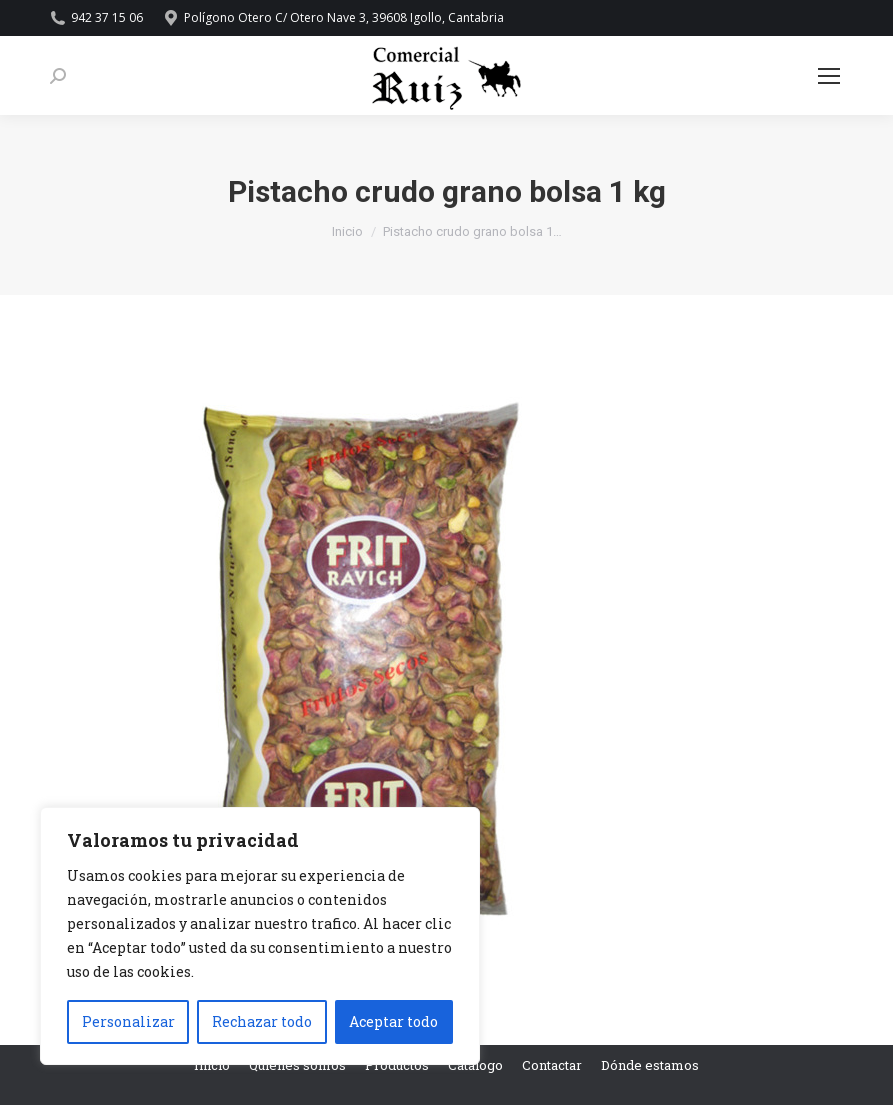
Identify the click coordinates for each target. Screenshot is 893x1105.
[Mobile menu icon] (829, 76)
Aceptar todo (393, 1021)
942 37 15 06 (96, 18)
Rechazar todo (262, 1021)
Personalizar (128, 1021)
